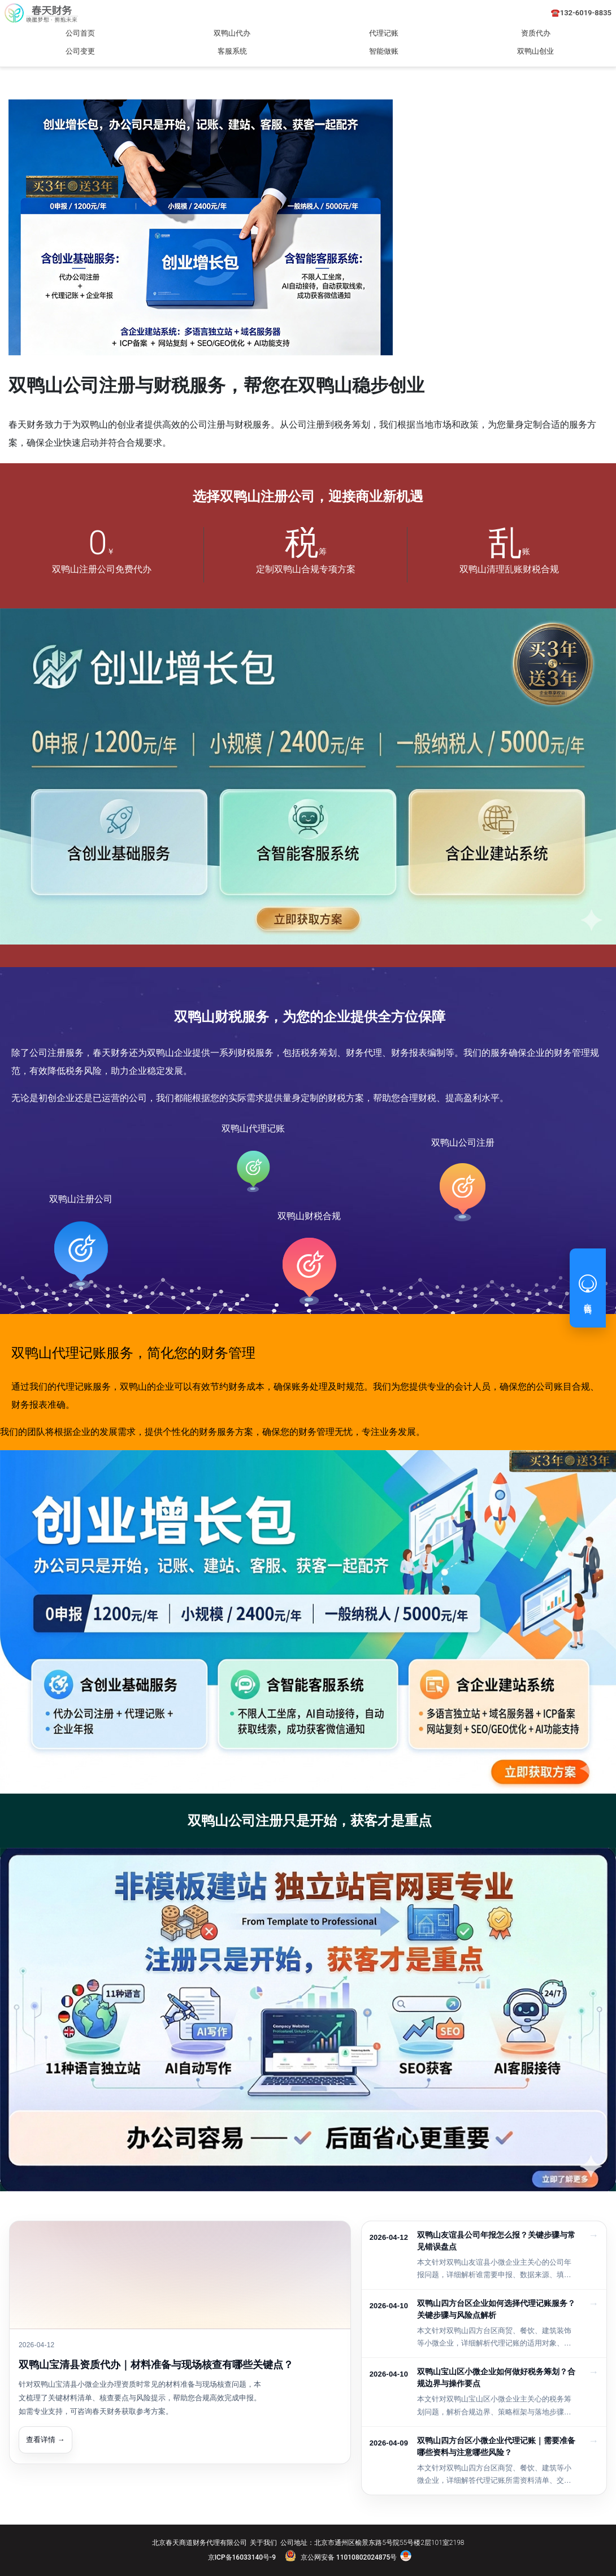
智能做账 (383, 51)
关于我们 (263, 2543)
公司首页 (80, 33)
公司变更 (80, 51)
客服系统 (232, 51)
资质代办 (535, 33)
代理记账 (383, 33)
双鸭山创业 (535, 51)
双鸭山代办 (232, 33)
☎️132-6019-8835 (581, 12)
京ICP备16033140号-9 (242, 2557)
